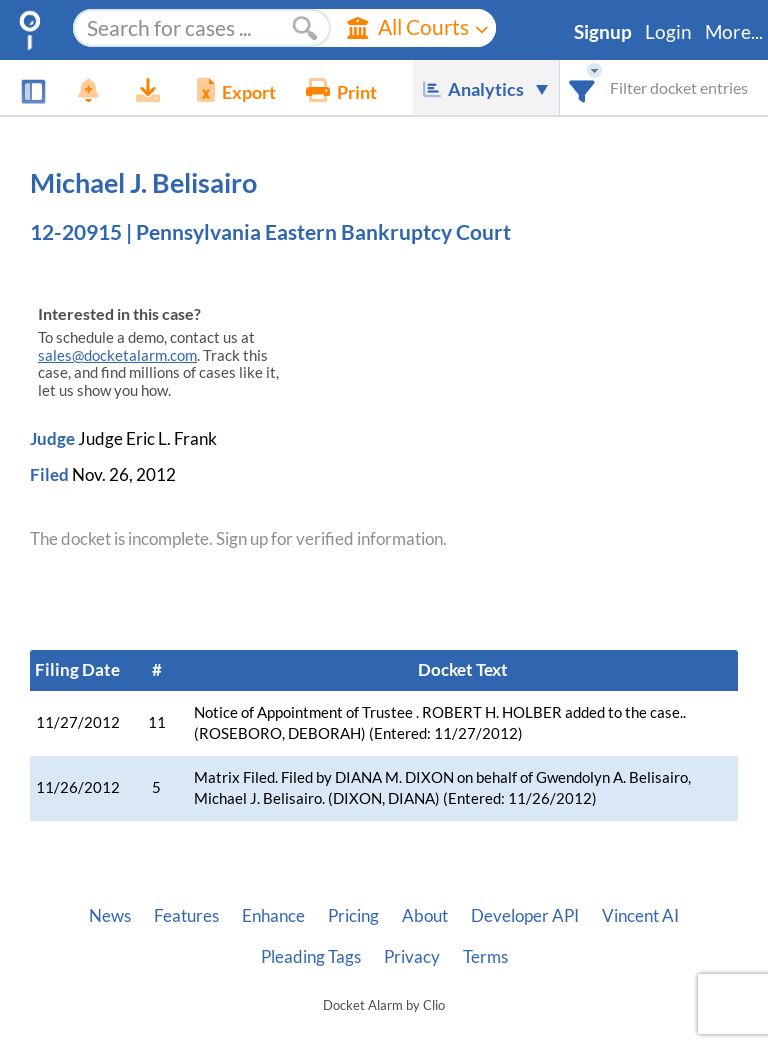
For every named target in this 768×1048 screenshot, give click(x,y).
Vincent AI (640, 916)
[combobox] (582, 87)
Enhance (273, 916)
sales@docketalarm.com (117, 355)
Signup (603, 32)
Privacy (412, 957)
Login (668, 32)
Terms (485, 957)
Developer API (525, 916)
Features (186, 916)
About (425, 916)
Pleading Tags (311, 957)
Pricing (353, 916)
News (110, 916)
